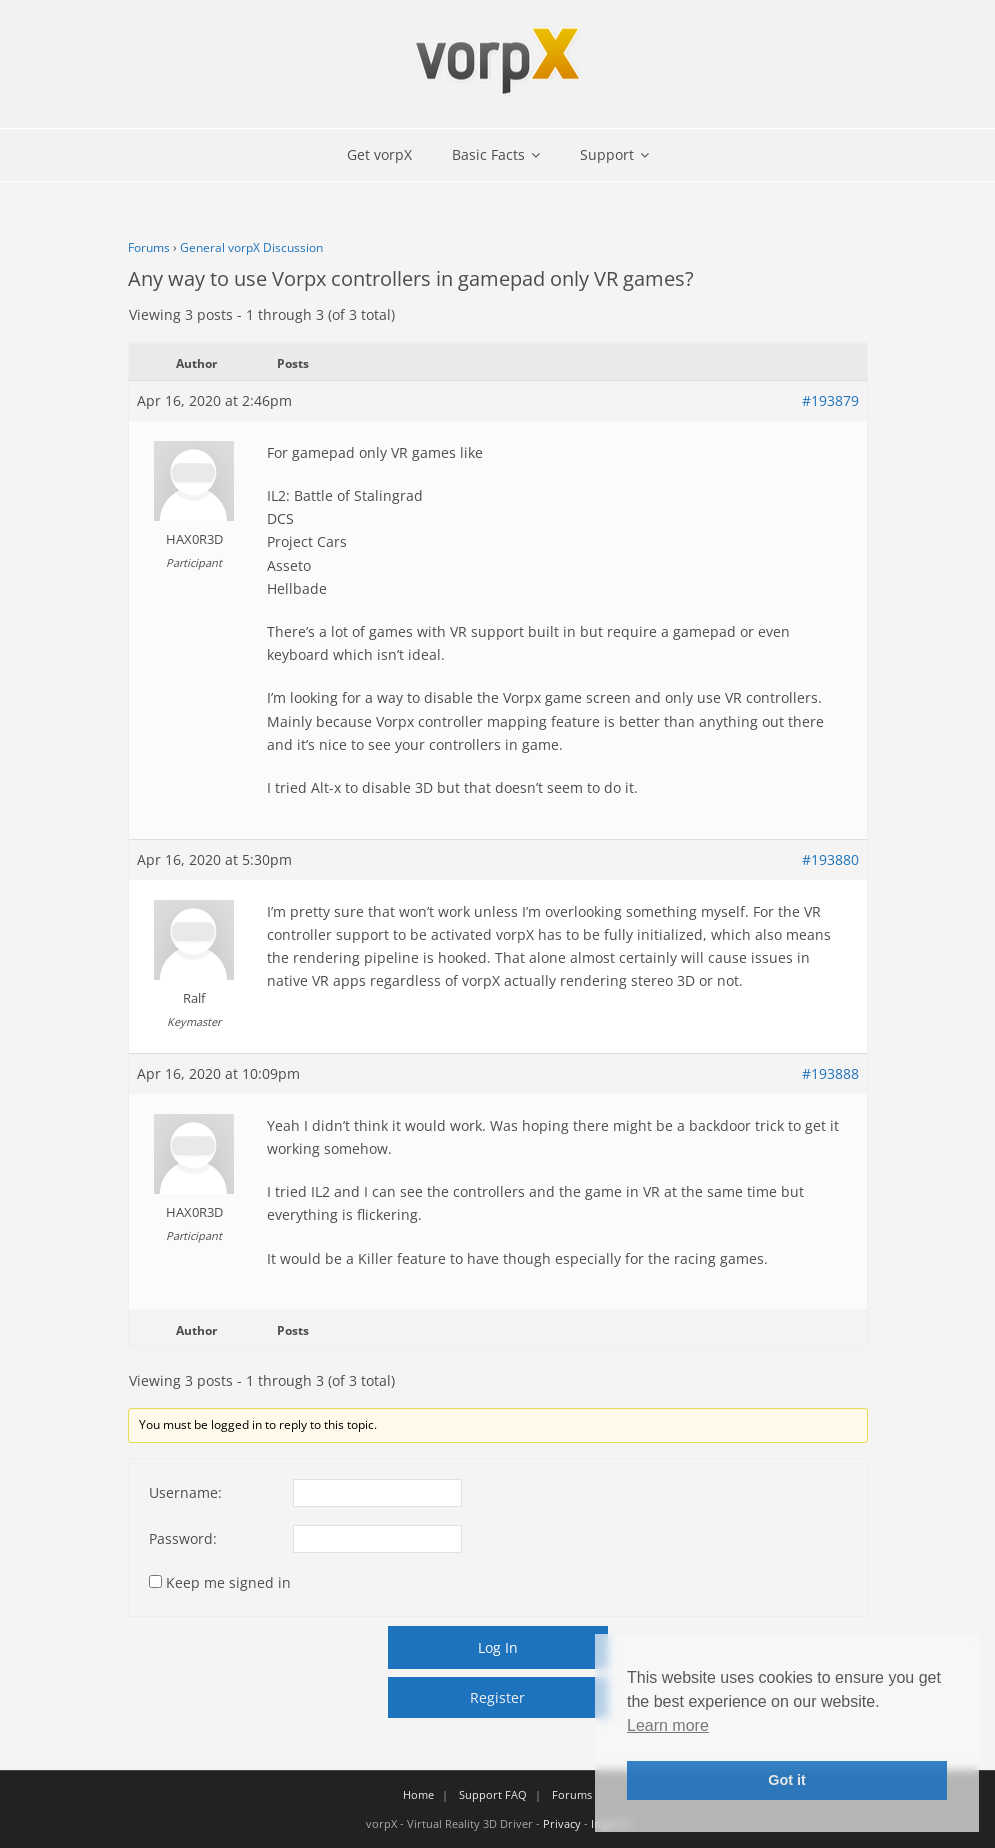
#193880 (830, 859)
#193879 (830, 400)
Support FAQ (493, 1794)
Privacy (562, 1823)
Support (607, 154)
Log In (498, 1647)
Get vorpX (379, 154)
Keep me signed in (228, 1582)
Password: (183, 1538)
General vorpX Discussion (251, 247)
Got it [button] (787, 1780)
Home (418, 1794)
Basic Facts (488, 154)
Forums (149, 247)
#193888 (830, 1073)
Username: (185, 1492)
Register (497, 1697)
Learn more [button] (668, 1725)
